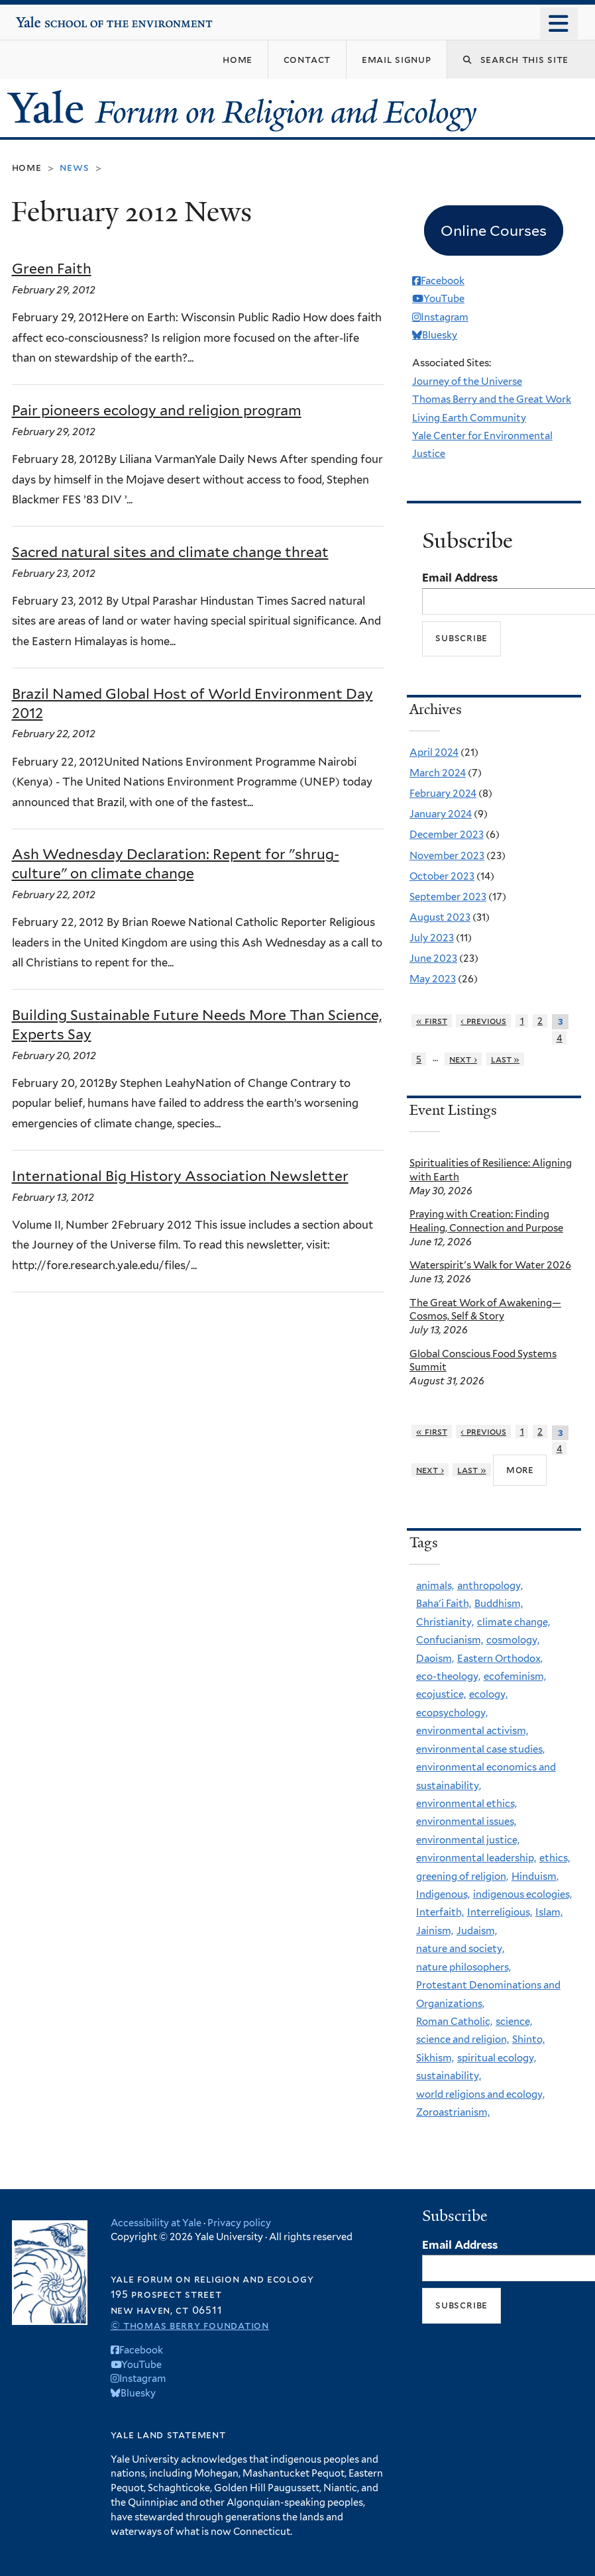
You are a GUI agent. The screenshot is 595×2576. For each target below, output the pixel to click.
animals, (435, 1586)
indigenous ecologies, (522, 1894)
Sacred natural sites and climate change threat (170, 552)
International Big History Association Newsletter (180, 1176)
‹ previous (483, 1020)
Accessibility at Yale (156, 2222)
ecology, (488, 1694)
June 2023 (433, 958)
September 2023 (447, 897)
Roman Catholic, (454, 2022)
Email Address (460, 577)
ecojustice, (441, 1694)
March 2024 (437, 773)
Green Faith (51, 268)
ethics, (554, 1858)
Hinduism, (535, 1876)
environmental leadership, (476, 1858)
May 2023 (432, 979)
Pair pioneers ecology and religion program (156, 410)
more (520, 1469)
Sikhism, (435, 2058)
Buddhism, (498, 1604)
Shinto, (528, 2039)
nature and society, (460, 1949)
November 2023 (446, 856)
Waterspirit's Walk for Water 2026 (490, 1265)
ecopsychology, (452, 1713)
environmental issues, (466, 1822)
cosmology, (512, 1640)
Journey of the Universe (467, 381)
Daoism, (435, 1659)
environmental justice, (467, 1840)
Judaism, (477, 1931)
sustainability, (448, 2076)
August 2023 (439, 917)
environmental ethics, (466, 1804)
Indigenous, (443, 1894)
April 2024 (434, 752)
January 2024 (440, 814)
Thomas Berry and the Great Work (491, 399)
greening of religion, (462, 1876)
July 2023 (431, 938)
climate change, (513, 1622)
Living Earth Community (469, 418)
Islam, (549, 1912)
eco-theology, (448, 1676)
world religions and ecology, (480, 2094)
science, (514, 2022)
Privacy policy (239, 2222)
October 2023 (441, 876)
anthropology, (490, 1586)
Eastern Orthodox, (500, 1659)
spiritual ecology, (496, 2058)
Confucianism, (449, 1640)
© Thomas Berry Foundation (190, 2325)
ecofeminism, (515, 1676)
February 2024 (442, 793)
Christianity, (445, 1622)
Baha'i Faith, (443, 1604)
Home (27, 167)
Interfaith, (440, 1912)
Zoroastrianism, (453, 2112)
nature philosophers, (463, 1967)
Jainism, (434, 1931)
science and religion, (462, 2039)
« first (431, 1020)
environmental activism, (472, 1731)
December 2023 (446, 835)
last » (505, 1059)
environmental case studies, (480, 1749)
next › (463, 1059)
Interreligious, (499, 1912)
